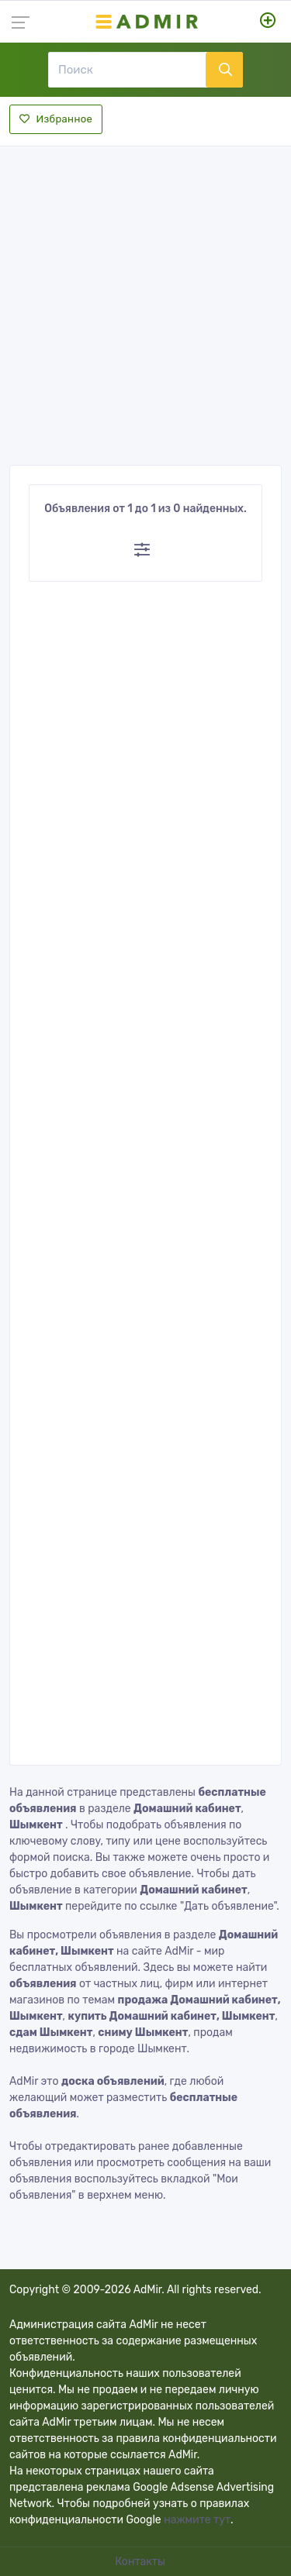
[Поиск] (127, 70)
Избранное (55, 119)
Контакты (141, 2561)
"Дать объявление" (228, 1906)
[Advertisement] (145, 301)
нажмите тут (197, 2519)
